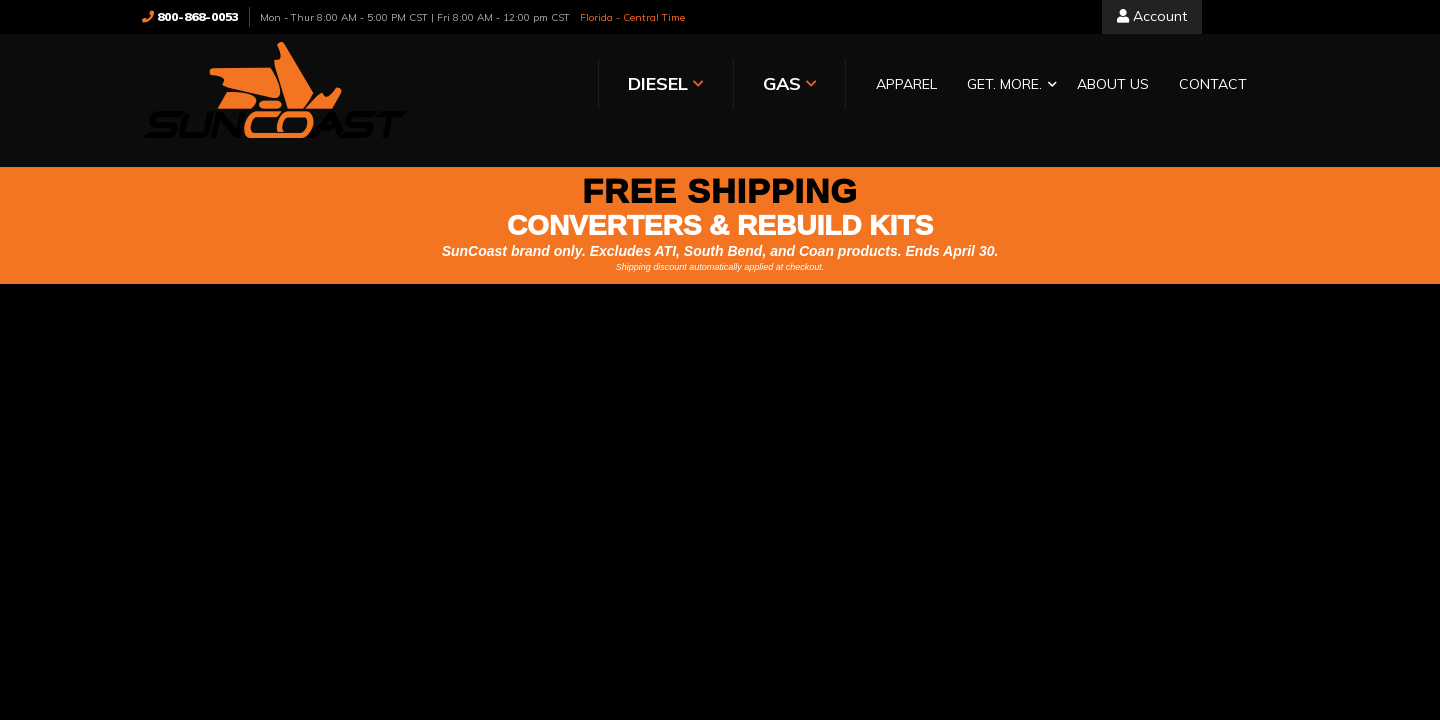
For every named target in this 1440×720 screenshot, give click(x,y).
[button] (793, 85)
